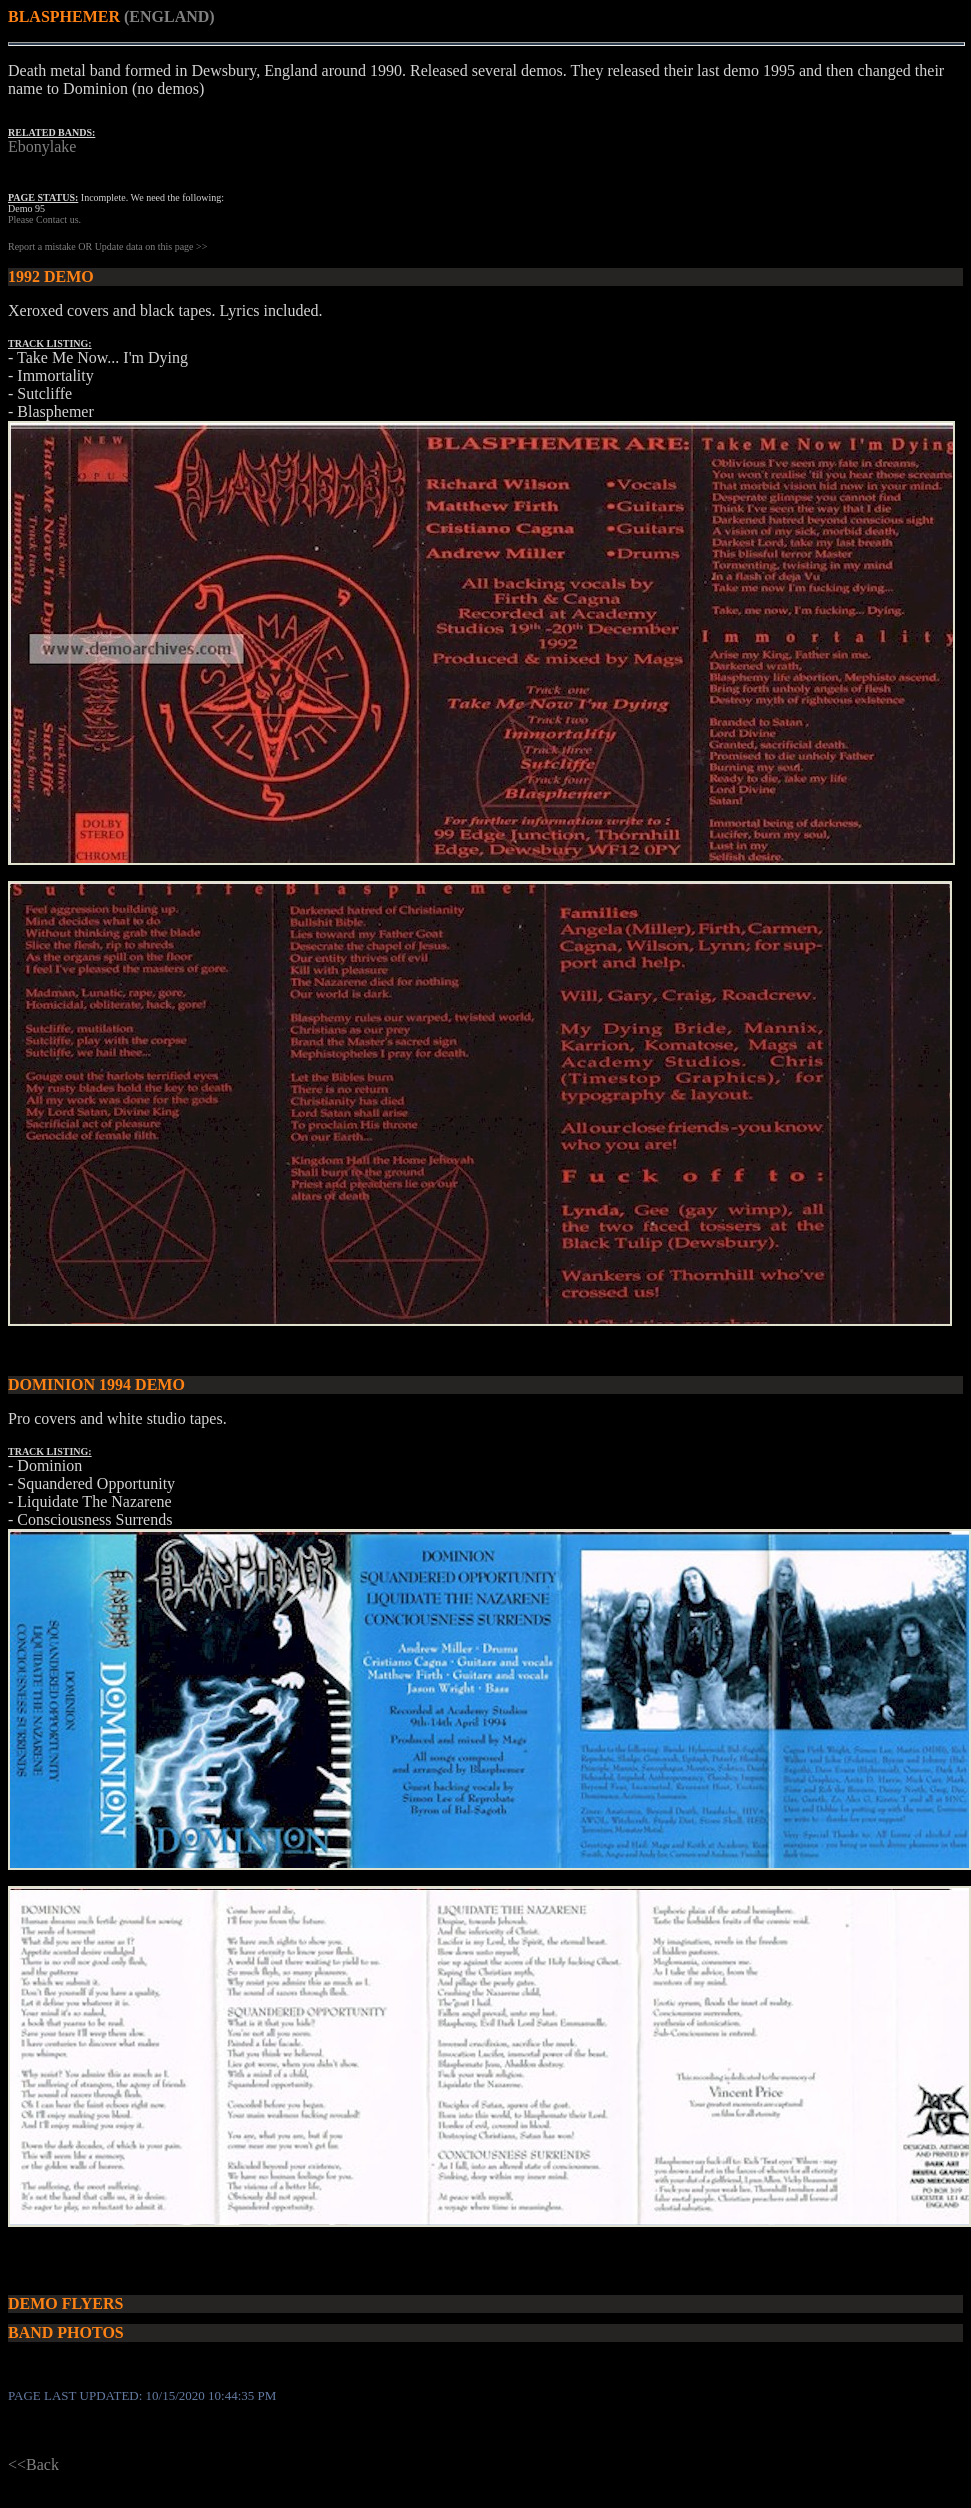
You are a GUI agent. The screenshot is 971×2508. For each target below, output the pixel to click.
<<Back (33, 2464)
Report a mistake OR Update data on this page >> (107, 246)
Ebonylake (42, 146)
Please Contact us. (44, 219)
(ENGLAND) (169, 16)
